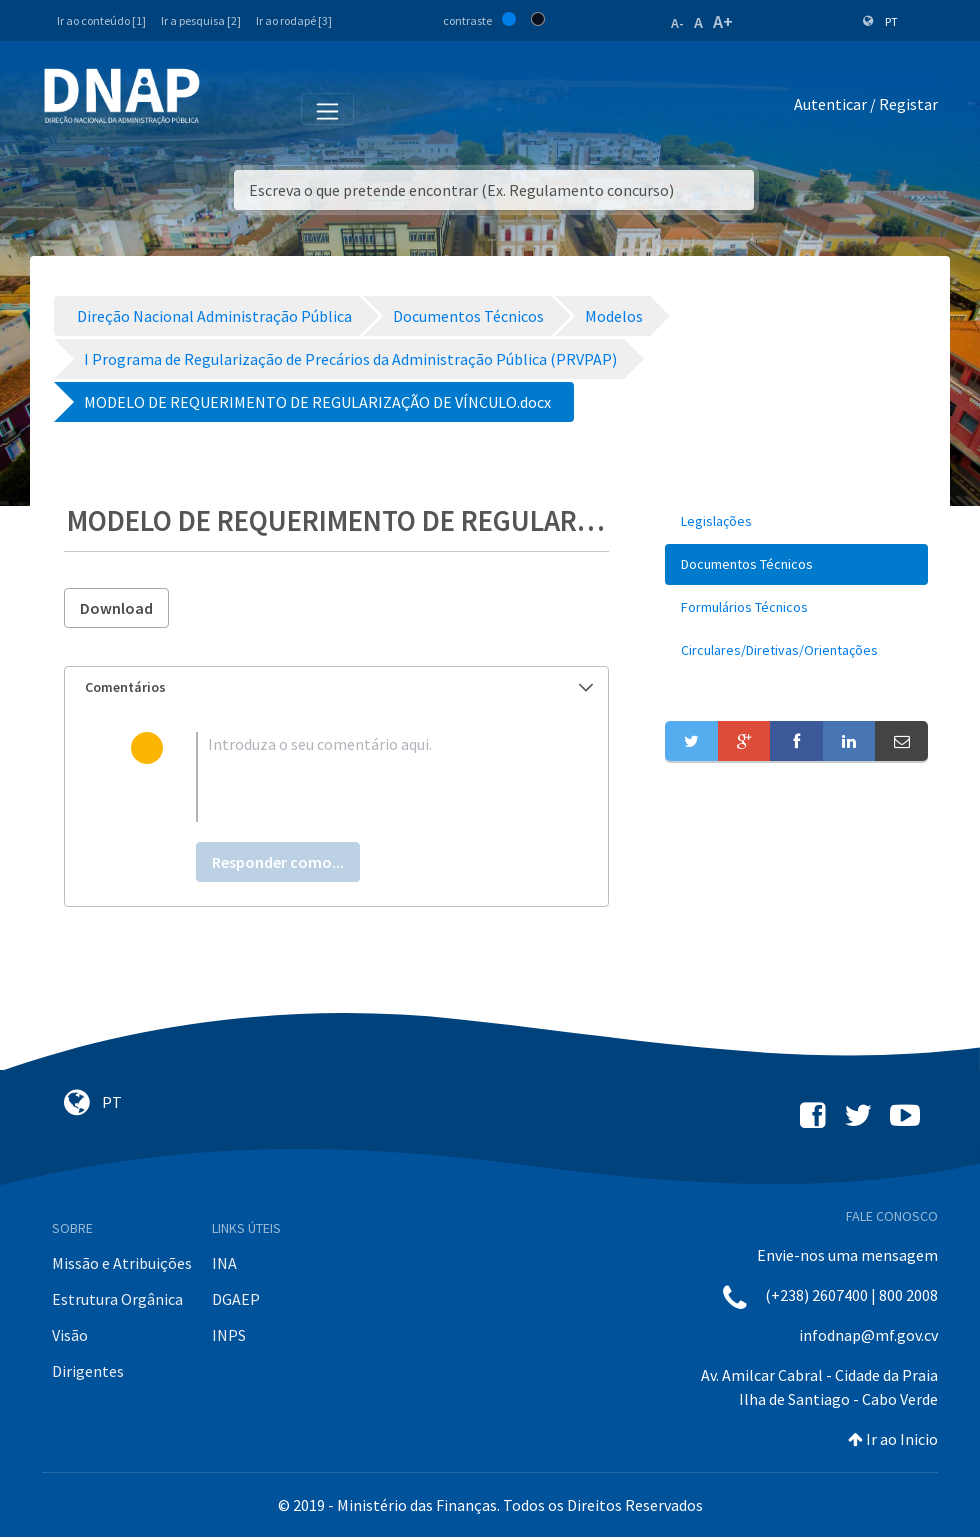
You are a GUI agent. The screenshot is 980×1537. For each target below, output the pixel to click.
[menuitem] (796, 521)
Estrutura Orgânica (117, 1299)
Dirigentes (88, 1371)
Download (116, 608)
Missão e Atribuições (122, 1263)
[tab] (336, 687)
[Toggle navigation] (228, 108)
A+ (723, 21)
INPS (229, 1335)
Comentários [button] (339, 687)
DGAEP (236, 1299)
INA (224, 1263)
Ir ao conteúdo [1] (101, 20)
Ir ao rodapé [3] (294, 20)
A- (677, 23)
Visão (70, 1335)
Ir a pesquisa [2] (201, 20)
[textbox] (369, 777)
